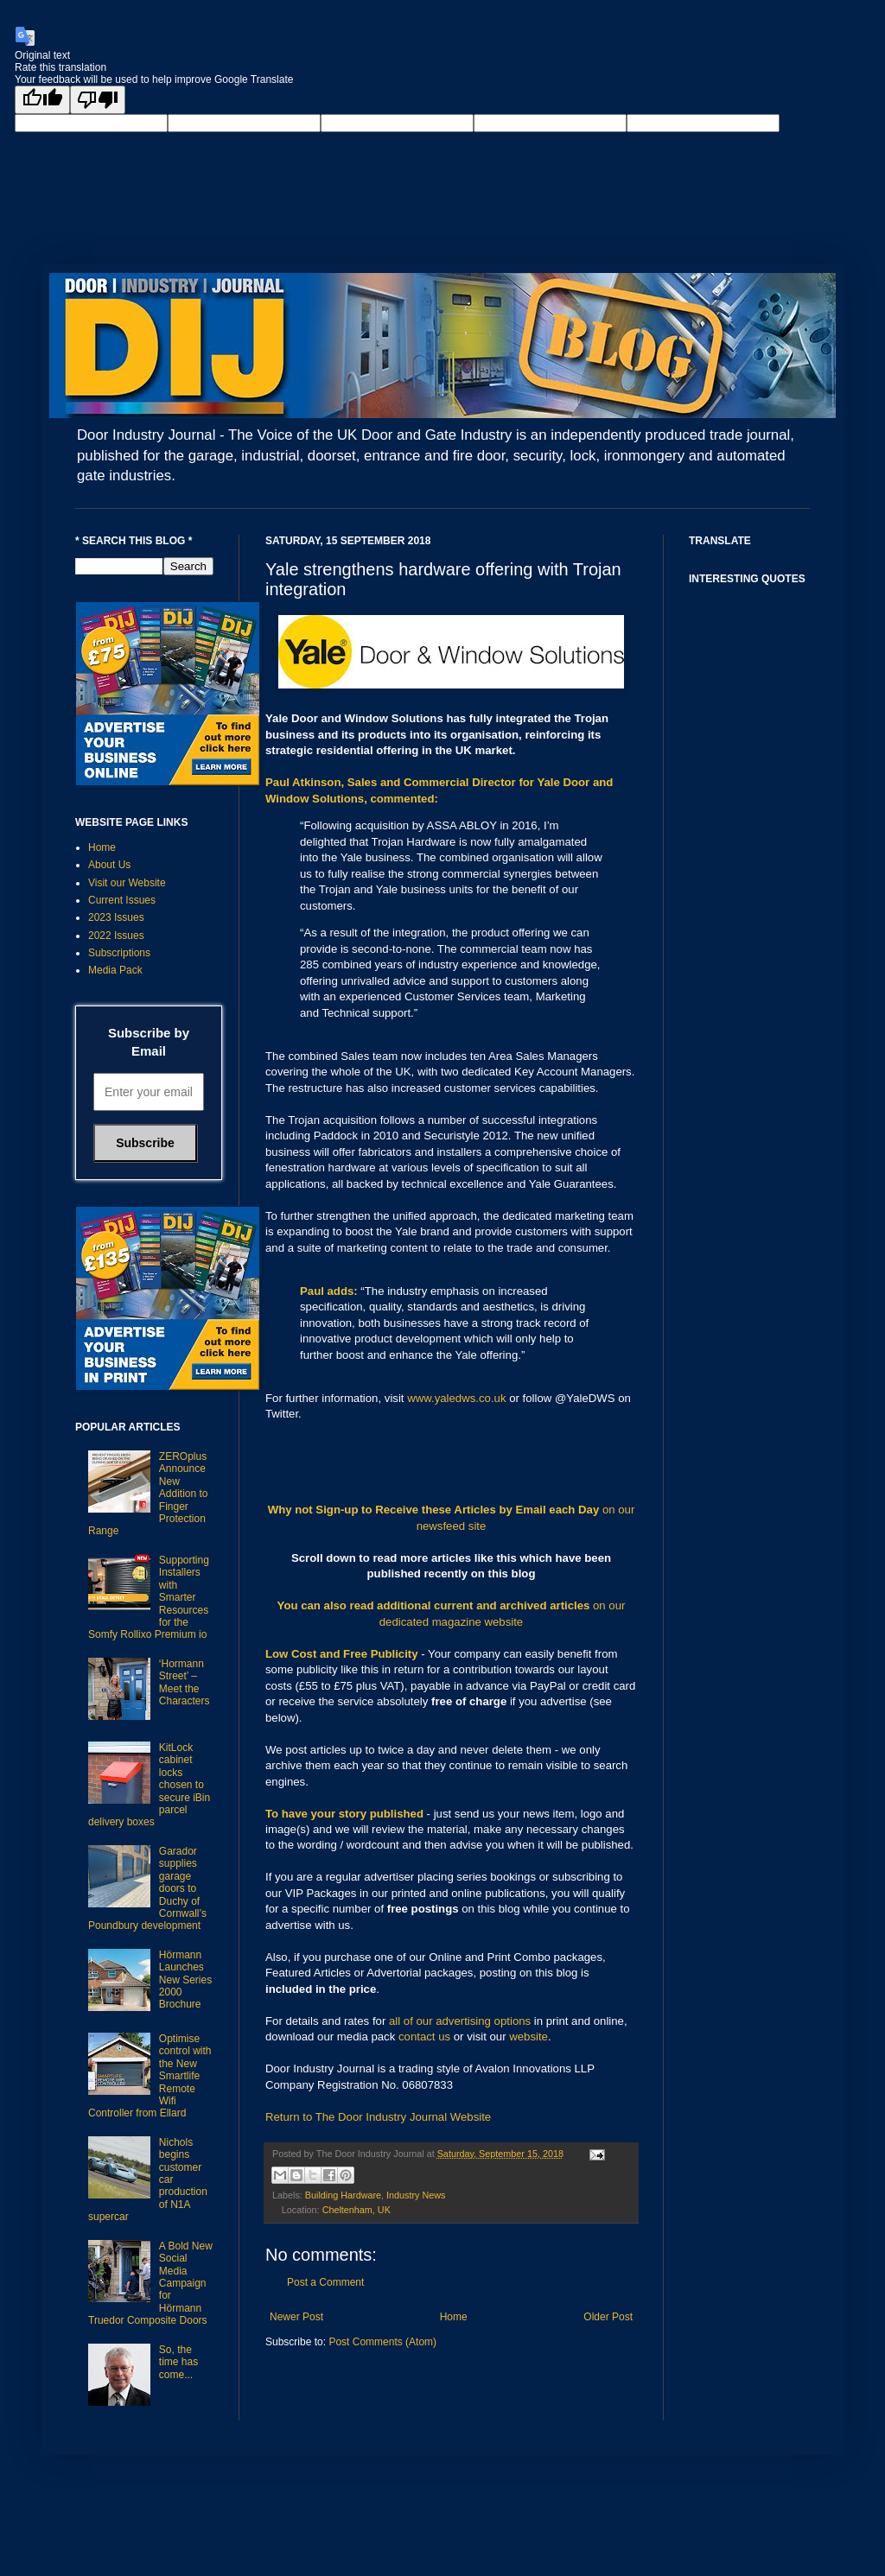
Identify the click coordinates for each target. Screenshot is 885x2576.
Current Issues (122, 900)
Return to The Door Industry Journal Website (378, 2116)
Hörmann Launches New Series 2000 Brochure (185, 1980)
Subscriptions (119, 953)
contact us (424, 2036)
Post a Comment (325, 2282)
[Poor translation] (97, 100)
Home (454, 2317)
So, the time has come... (178, 2362)
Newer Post (296, 2317)
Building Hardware (343, 2195)
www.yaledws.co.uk (456, 1398)
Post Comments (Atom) (382, 2342)
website (528, 2036)
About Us (109, 865)
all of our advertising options (461, 2020)
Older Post (608, 2317)
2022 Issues (116, 936)
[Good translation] (42, 100)
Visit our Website (127, 883)
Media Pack (115, 970)
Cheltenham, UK (356, 2210)
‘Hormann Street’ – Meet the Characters (184, 1682)
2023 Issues (116, 917)
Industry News (415, 2195)
